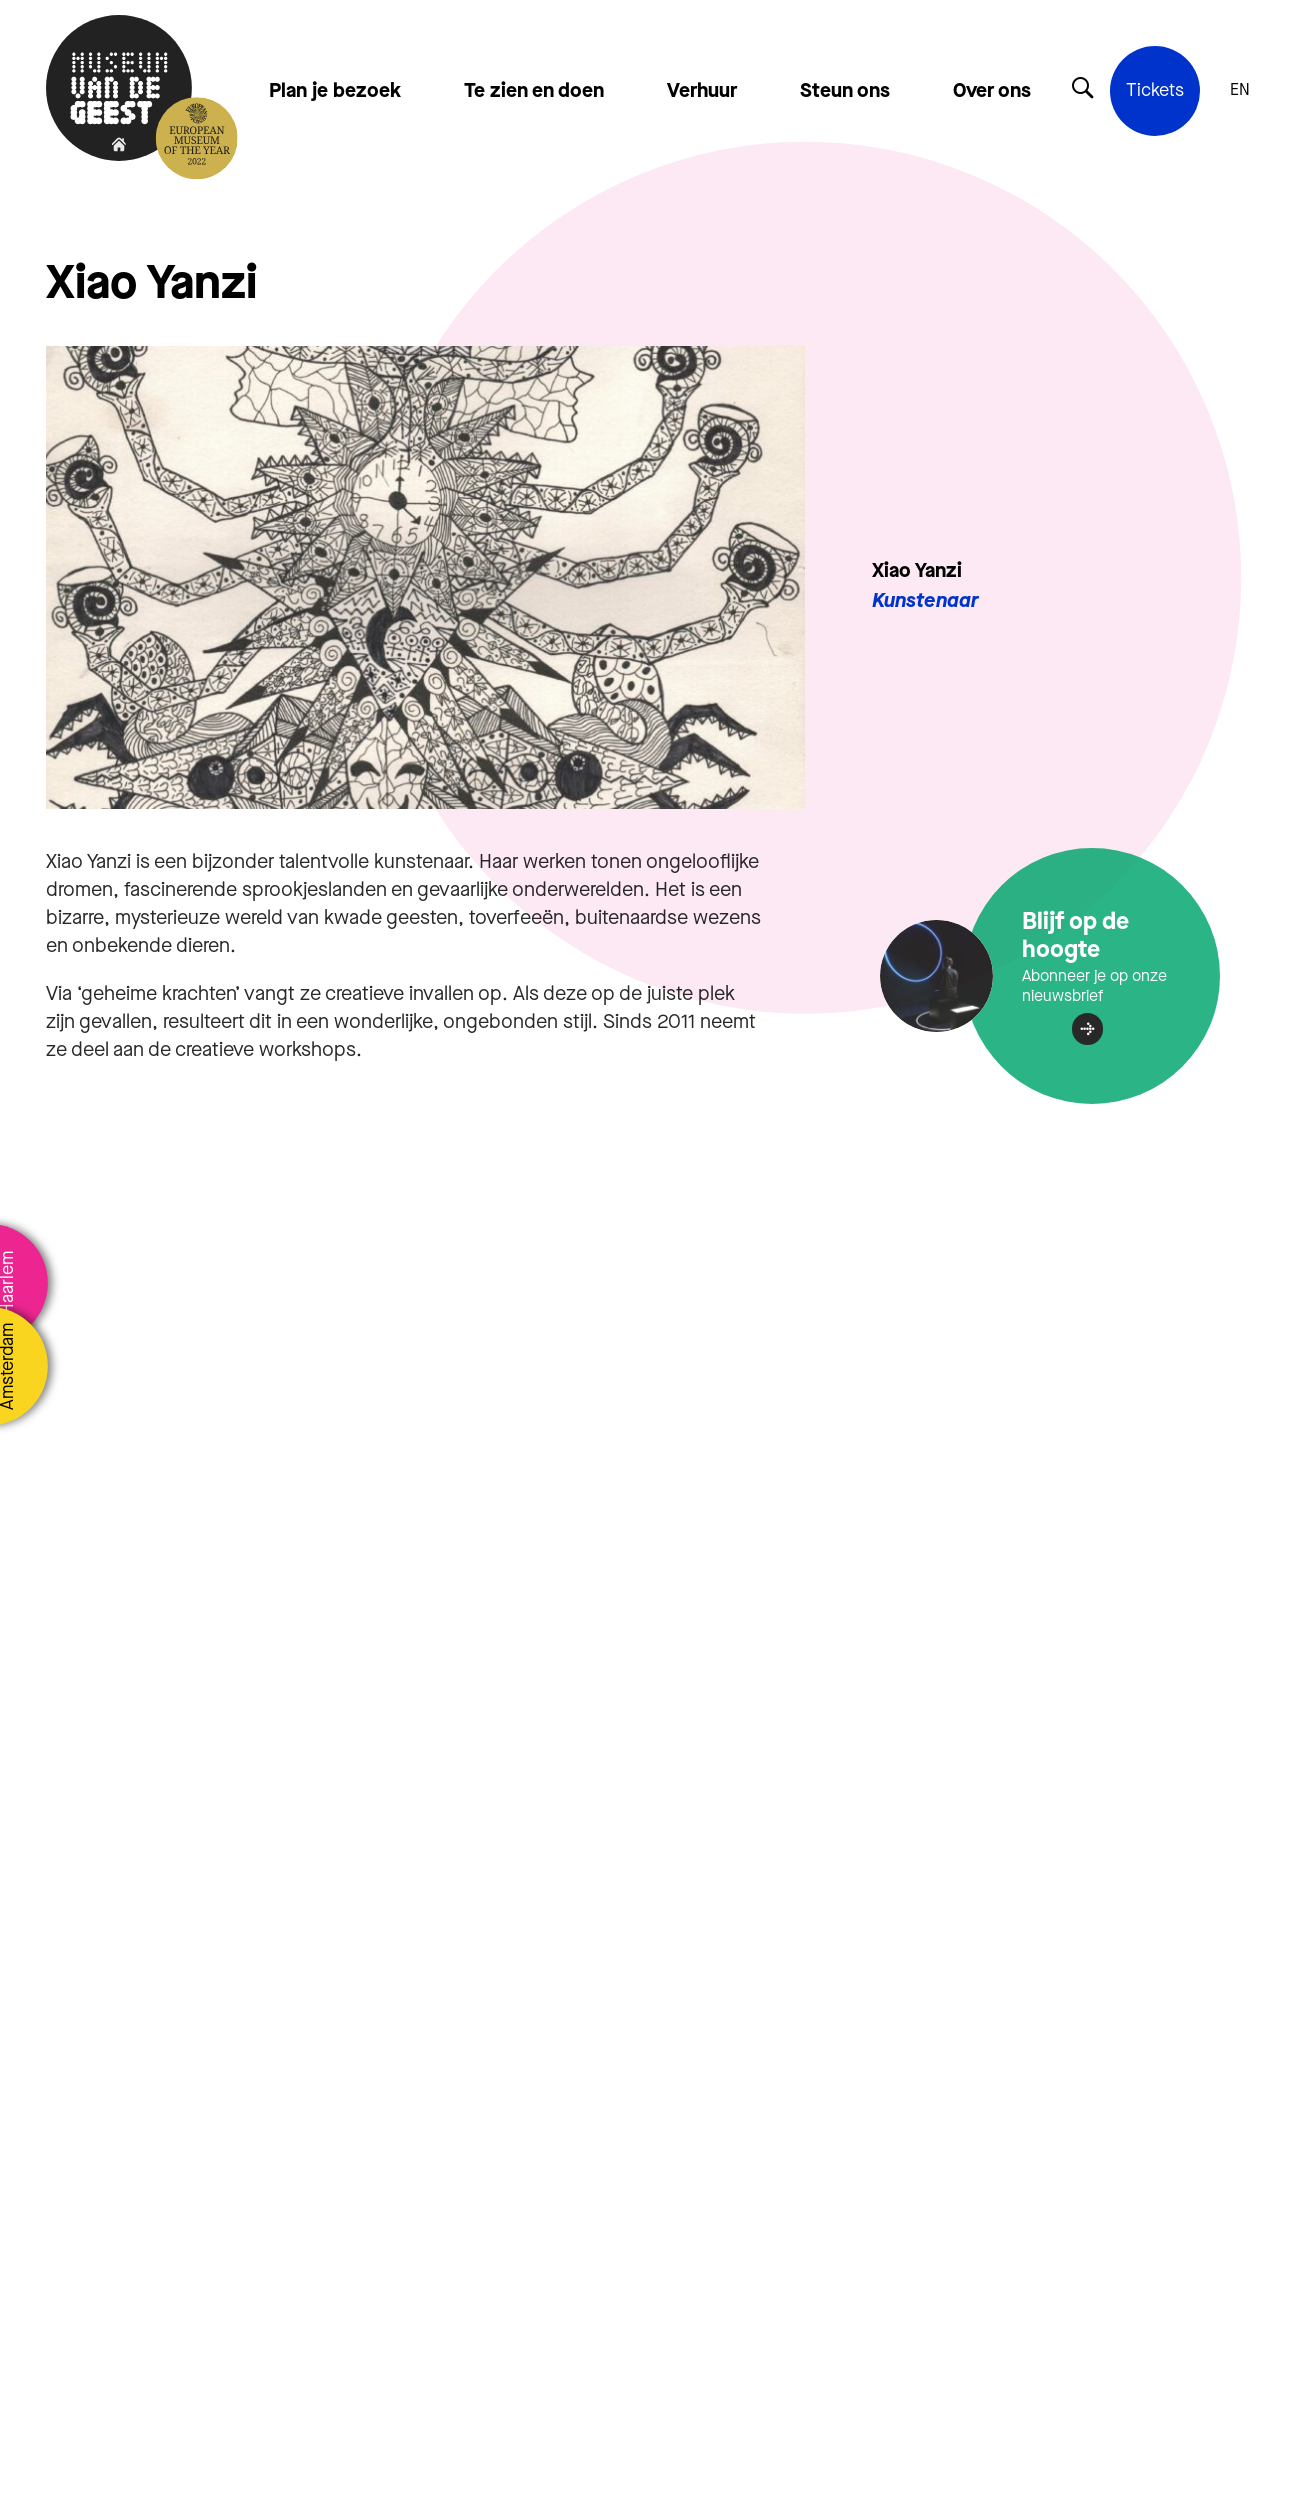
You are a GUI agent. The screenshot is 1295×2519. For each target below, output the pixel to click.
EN (1240, 90)
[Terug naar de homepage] (119, 90)
